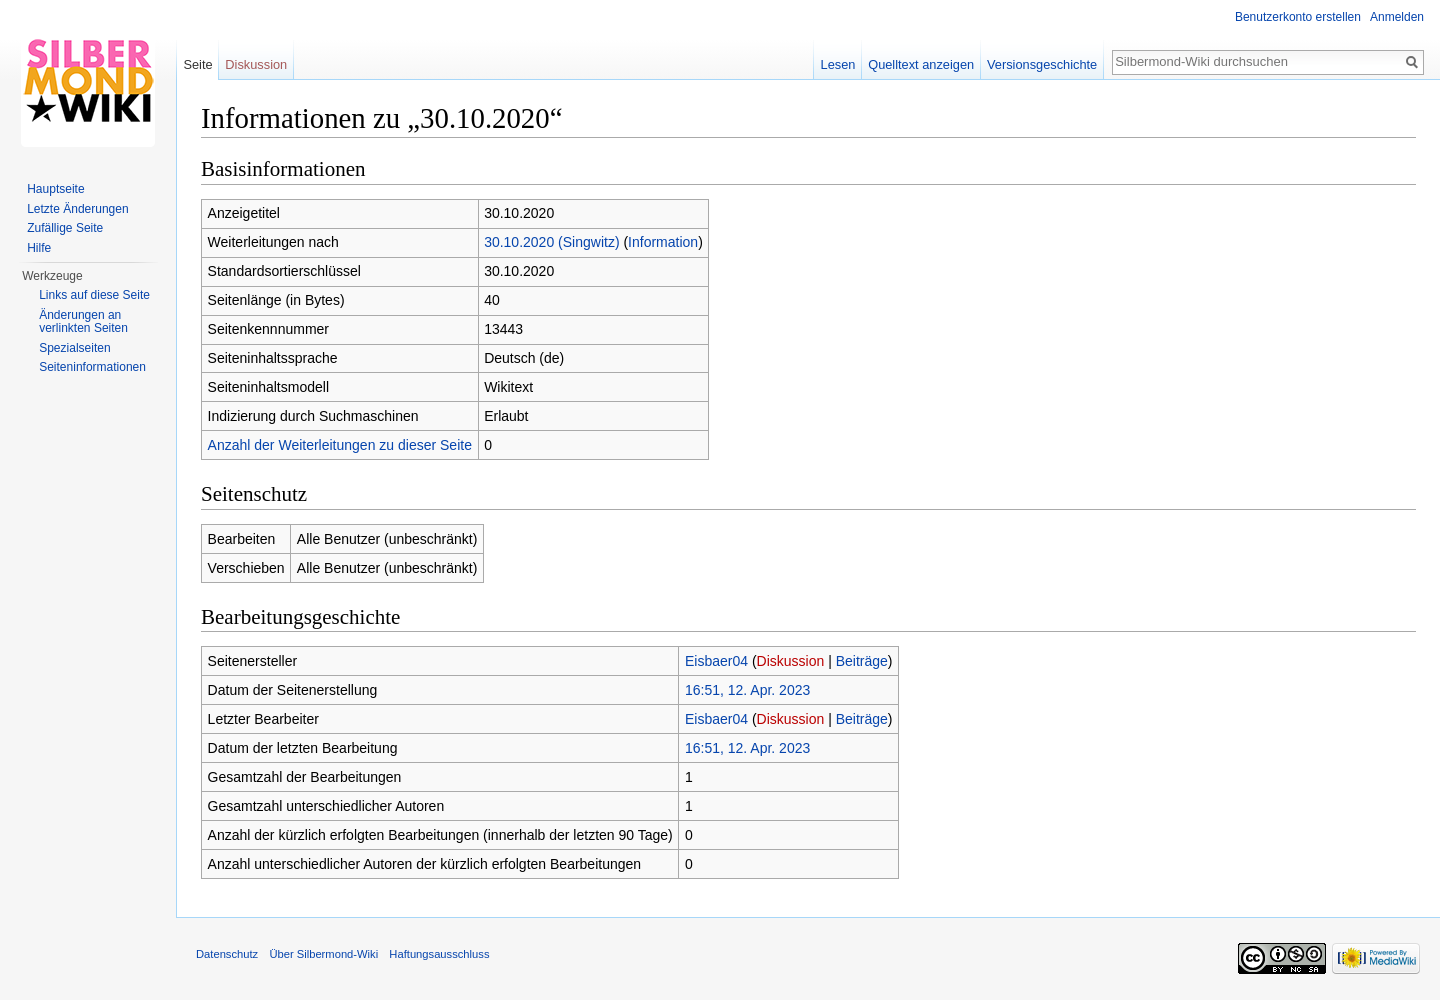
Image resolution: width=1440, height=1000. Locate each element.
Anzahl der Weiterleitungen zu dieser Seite (340, 445)
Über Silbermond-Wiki (323, 954)
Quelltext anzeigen (921, 64)
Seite (197, 64)
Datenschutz (227, 954)
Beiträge (862, 661)
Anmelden (1397, 17)
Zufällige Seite (65, 228)
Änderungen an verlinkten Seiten (83, 322)
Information (663, 242)
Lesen (838, 64)
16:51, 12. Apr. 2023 (747, 690)
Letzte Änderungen (77, 209)
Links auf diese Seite (94, 295)
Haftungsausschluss (439, 954)
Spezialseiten (74, 348)
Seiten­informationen (92, 367)
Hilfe (39, 248)
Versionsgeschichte (1042, 64)
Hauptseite (55, 189)
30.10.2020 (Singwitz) (551, 242)
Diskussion (791, 661)
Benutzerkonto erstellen (1298, 17)
